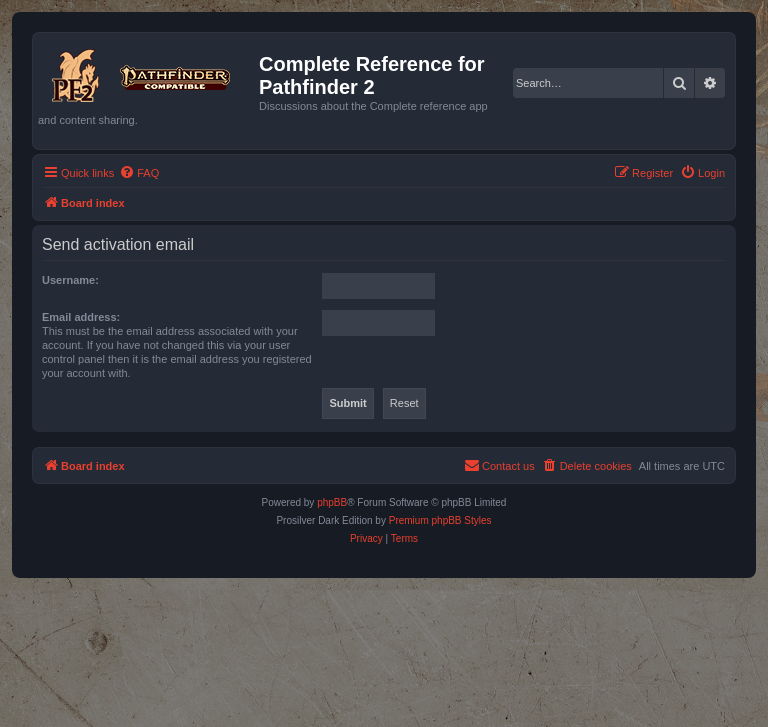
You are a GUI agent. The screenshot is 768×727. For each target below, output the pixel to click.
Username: (70, 280)
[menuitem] (139, 173)
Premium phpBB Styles (440, 520)
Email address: (81, 317)
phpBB (332, 502)
